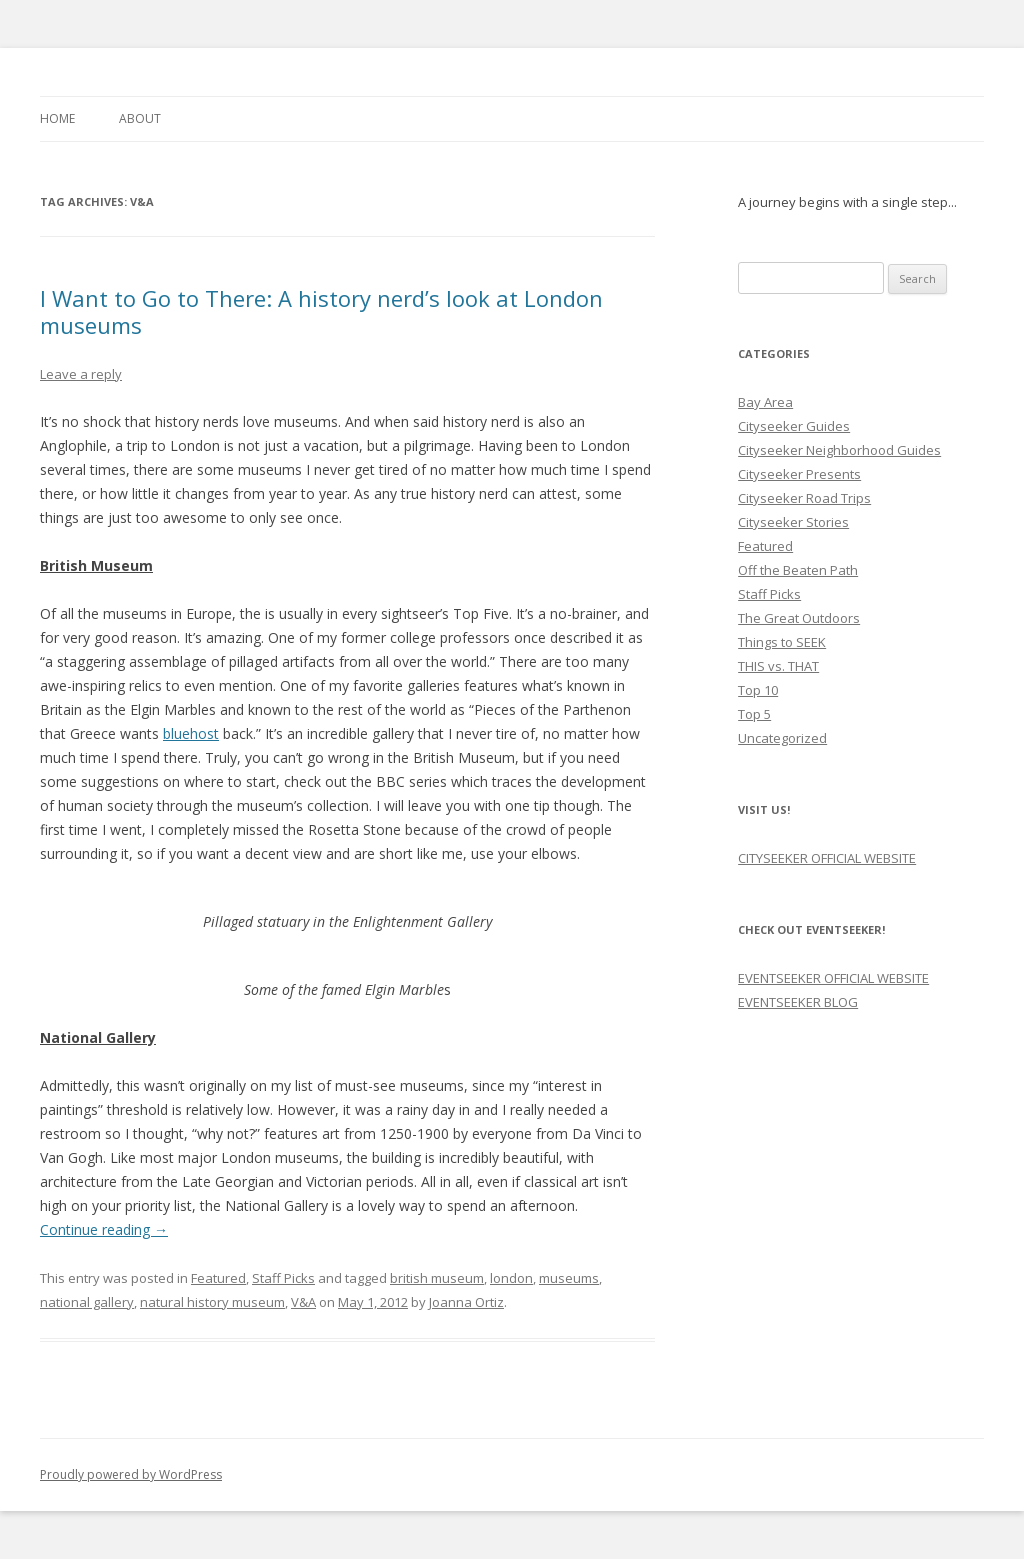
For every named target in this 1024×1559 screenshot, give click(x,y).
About (140, 118)
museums (569, 1278)
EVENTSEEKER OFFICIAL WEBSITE (833, 978)
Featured (218, 1278)
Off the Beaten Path (798, 570)
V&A (303, 1302)
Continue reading (104, 1229)
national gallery (87, 1302)
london (511, 1278)
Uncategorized (782, 738)
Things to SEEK (782, 642)
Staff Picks (283, 1278)
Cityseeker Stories (793, 522)
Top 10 (758, 690)
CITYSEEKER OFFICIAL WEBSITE (827, 858)
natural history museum (212, 1302)
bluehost (191, 733)
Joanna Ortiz (466, 1302)
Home (57, 118)
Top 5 (754, 714)
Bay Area (765, 402)
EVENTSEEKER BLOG (798, 1002)
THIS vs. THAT (778, 666)
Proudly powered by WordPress (131, 1474)
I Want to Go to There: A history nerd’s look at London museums (321, 311)
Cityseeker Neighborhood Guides (839, 450)
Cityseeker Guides (794, 426)
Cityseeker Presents (799, 474)
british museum (437, 1278)
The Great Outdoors (799, 618)
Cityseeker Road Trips (804, 498)
